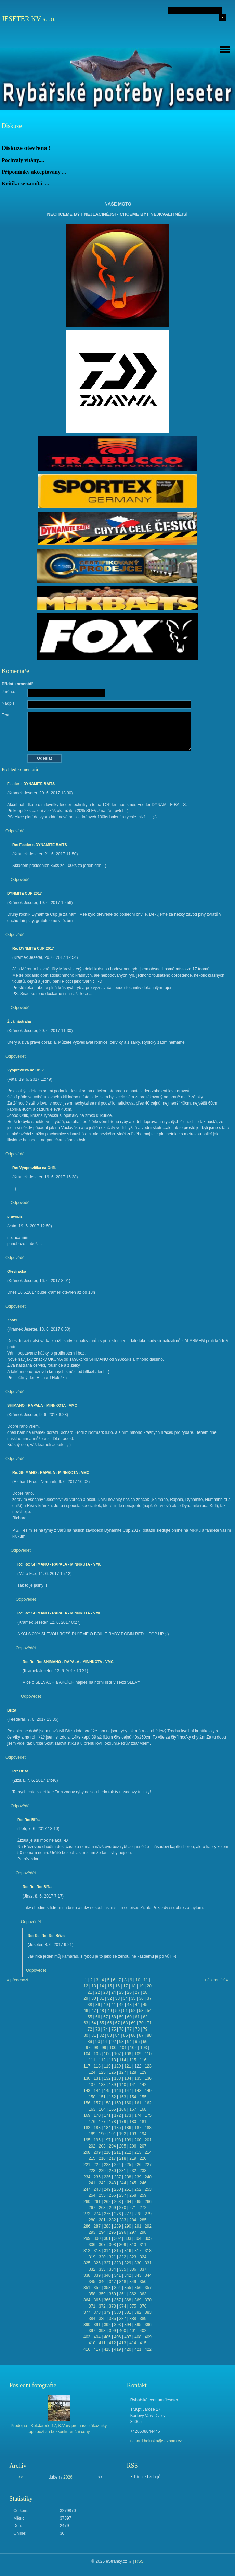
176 (92, 2121)
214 (148, 2152)
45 (145, 2004)
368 (127, 2300)
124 (92, 2072)
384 (92, 2318)
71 (149, 2023)
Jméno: (8, 691)
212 (127, 2152)
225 (127, 2164)
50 (117, 2010)
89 (90, 2041)
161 (137, 2103)
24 (113, 1992)
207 (143, 2146)
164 (102, 2109)
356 (137, 2287)
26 (129, 1992)
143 (86, 2090)
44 (137, 2004)
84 (117, 2035)
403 (86, 2337)
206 (132, 2146)
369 (137, 2300)
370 (148, 2300)
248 (97, 2189)
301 (107, 2238)
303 (127, 2238)
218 (122, 2158)
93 (121, 2041)
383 (148, 2312)
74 (105, 2029)
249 (107, 2189)
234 (86, 2177)
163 (92, 2109)
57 (105, 2016)
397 (92, 2330)
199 (127, 2140)
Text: (6, 715)
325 (86, 2263)
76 (121, 2029)
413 (122, 2343)
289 (117, 2226)
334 (112, 2269)
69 (133, 2023)
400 (122, 2330)
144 (97, 2090)
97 (88, 2047)
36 (141, 1998)
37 (149, 1998)
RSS (139, 2561)
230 (112, 2170)
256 (112, 2195)
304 (137, 2238)
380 (117, 2312)
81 (93, 2035)
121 (127, 2066)
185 (117, 2127)
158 (107, 2103)
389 (143, 2318)
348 (122, 2281)
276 (117, 2213)
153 (122, 2097)
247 (86, 2189)
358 (92, 2293)
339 (97, 2275)
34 (125, 1998)
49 (109, 2010)
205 (122, 2146)
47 (93, 2010)
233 (143, 2170)
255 (102, 2195)
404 (97, 2337)
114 (122, 2060)
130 (86, 2078)
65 (101, 2023)
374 (122, 2306)
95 (137, 2041)
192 (122, 2133)
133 (117, 2078)
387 (122, 2318)
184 (107, 2127)
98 (96, 2047)
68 (125, 2023)
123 (148, 2066)
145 (107, 2090)
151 (102, 2097)
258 (132, 2195)
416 (86, 2349)
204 (112, 2146)
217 (112, 2158)
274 (97, 2213)
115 (132, 2060)
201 (148, 2140)
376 (143, 2306)
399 (112, 2330)
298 (143, 2232)
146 (117, 2090)
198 (117, 2140)
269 (112, 2207)
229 (102, 2170)
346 (102, 2281)
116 (143, 2060)
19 (141, 1986)
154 (132, 2097)
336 (132, 2269)
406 (117, 2337)
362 (132, 2293)
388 (132, 2318)
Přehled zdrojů (147, 2476)
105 (97, 2053)
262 (107, 2201)
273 (86, 2213)
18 (133, 1986)
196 (97, 2140)
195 (86, 2140)
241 (92, 2183)
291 (137, 2226)
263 (117, 2201)
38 (90, 2004)
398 (102, 2330)
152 (112, 2097)
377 (86, 2312)
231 (122, 2170)
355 (127, 2287)
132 (107, 2078)
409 (148, 2337)
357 (148, 2287)
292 (148, 2226)
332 (92, 2269)
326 (97, 2263)
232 (132, 2170)
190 (102, 2133)
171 (107, 2115)
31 (101, 1998)
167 (132, 2109)
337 (143, 2269)
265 (137, 2201)
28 (145, 1992)
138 (102, 2084)
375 (132, 2306)
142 (143, 2084)
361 (122, 2293)
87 (141, 2035)
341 (117, 2275)
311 (143, 2244)
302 (117, 2238)
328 (117, 2263)
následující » (216, 1980)
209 (97, 2152)
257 (122, 2195)
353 (107, 2287)
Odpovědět (15, 831)
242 (102, 2183)
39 (97, 2004)
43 (129, 2004)
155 (143, 2097)
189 (92, 2133)
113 (112, 2060)
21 (90, 1992)
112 (102, 2060)
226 (137, 2164)
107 (117, 2053)
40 (105, 2004)
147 (127, 2090)
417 (97, 2349)
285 (143, 2220)
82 (101, 2035)
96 (145, 2041)
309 (122, 2244)
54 (149, 2010)
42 (121, 2004)
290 (127, 2226)
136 (148, 2078)
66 (109, 2023)
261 (97, 2201)
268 (102, 2207)
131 (97, 2078)
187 (137, 2127)
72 (90, 2029)
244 (122, 2183)
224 (117, 2164)
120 (117, 2066)
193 (132, 2133)
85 (125, 2035)
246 (143, 2183)
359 (102, 2293)
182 (86, 2127)
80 (85, 2035)
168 (143, 2109)
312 (86, 2250)
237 (117, 2177)
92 (113, 2041)
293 (92, 2232)
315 (117, 2250)
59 (121, 2016)
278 (137, 2213)
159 (117, 2103)
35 (133, 1998)
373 (112, 2306)
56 (97, 2016)
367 (117, 2300)
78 (137, 2029)
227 (148, 2164)
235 (97, 2177)
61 (137, 2016)
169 (86, 2115)
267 (92, 2207)
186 (127, 2127)
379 (107, 2312)
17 (125, 1986)
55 (90, 2016)
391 (97, 2324)
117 (86, 2066)
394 (127, 2324)
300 (97, 2238)
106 (107, 2053)
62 (145, 2016)
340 (107, 2275)
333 (102, 2269)
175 (148, 2115)
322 (122, 2257)
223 (107, 2164)
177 (102, 2121)
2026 (68, 2477)
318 (148, 2250)
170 (97, 2115)
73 (97, 2029)
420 (127, 2349)
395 (137, 2324)
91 (105, 2041)
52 (133, 2010)
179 (122, 2121)
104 (86, 2053)
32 (109, 1998)
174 (137, 2115)
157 (97, 2103)
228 (92, 2170)
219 (132, 2158)
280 (92, 2220)
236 (107, 2177)
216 (102, 2158)
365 (97, 2300)
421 (137, 2349)
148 (137, 2090)
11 (145, 1980)
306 (92, 2244)
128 (132, 2072)
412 (112, 2343)
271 (132, 2207)
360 (112, 2293)
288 (107, 2226)
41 (113, 2004)
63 (85, 2023)
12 (85, 1986)
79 (145, 2029)
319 (92, 2257)
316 (127, 2250)
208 (86, 2152)
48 (101, 2010)
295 (112, 2232)
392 (107, 2324)
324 (143, 2257)
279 (148, 2213)
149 (148, 2090)
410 (92, 2343)
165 (112, 2109)
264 (127, 2201)
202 (92, 2146)
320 (102, 2257)
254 (92, 2195)
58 (113, 2016)
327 (107, 2263)
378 (97, 2312)
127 (122, 2072)
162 (148, 2103)
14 (101, 1986)
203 (102, 2146)
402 (143, 2330)
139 (112, 2084)
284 (132, 2220)
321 (112, 2257)
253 (148, 2189)
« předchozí (17, 1980)
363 (143, 2293)
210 (107, 2152)
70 (141, 2023)
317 (137, 2250)
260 (86, 2201)
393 (117, 2324)
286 (86, 2226)
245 (132, 2183)
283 (122, 2220)
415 (143, 2343)
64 (93, 2023)
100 (112, 2047)
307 (102, 2244)
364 (86, 2300)
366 (107, 2300)
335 (122, 2269)
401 (132, 2330)
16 (117, 1986)
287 (97, 2226)
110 (148, 2053)
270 (122, 2207)
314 (107, 2250)
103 (143, 2047)
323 (132, 2257)
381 (127, 2312)
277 (127, 2213)
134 (127, 2078)
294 (102, 2232)
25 (121, 1992)
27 (137, 1992)
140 (122, 2084)
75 (113, 2029)
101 (123, 2047)
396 (148, 2324)
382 (137, 2312)
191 (112, 2133)
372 (102, 2306)
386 (112, 2318)
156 (86, 2103)
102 (133, 2047)
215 (92, 2158)
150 (92, 2097)
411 (102, 2343)
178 (112, 2121)
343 (137, 2275)
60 (129, 2016)
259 (143, 2195)
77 (129, 2029)
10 (137, 1980)
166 (122, 2109)
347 (112, 2281)
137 (92, 2084)
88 (149, 2035)
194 (143, 2133)
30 (93, 1998)
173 (127, 2115)
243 (112, 2183)
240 (148, 2177)
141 (132, 2084)
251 (127, 2189)
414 (132, 2343)
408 (137, 2337)
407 (127, 2337)
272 (143, 2207)
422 (148, 2349)
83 (109, 2035)
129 (143, 2072)
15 (109, 1986)
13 (93, 1986)
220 (143, 2158)
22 (97, 1992)
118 (97, 2066)
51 (125, 2010)
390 (86, 2324)
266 (148, 2201)
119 (107, 2066)
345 (92, 2281)
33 (117, 1998)
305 (148, 2238)
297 (132, 2232)
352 (97, 2287)
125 (102, 2072)
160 (127, 2103)
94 (129, 2041)
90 (97, 2041)
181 (143, 2121)
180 (132, 2121)
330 (137, 2263)
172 (117, 2115)
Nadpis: (9, 703)
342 (127, 2275)
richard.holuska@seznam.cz (156, 2441)
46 (85, 2010)
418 (107, 2349)
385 (102, 2318)
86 (133, 2035)
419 (117, 2349)
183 (97, 2127)
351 (86, 2287)
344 (148, 2275)
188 (148, 2127)
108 (127, 2053)
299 (86, 2238)
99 (104, 2047)
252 (137, 2189)
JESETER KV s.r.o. (29, 19)
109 (137, 2053)
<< (20, 2477)
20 (149, 1986)
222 (97, 2164)
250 (117, 2189)
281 (102, 2220)
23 (105, 1992)
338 (86, 2275)
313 (97, 2250)
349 (132, 2281)
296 (122, 2232)
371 (92, 2306)
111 (92, 2060)
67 (117, 2023)
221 (86, 2164)
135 (137, 2078)
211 (117, 2152)
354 (117, 2287)
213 (137, 2152)
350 (143, 2281)
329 (127, 2263)
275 (107, 2213)
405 (107, 2337)
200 (137, 2140)
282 (112, 2220)
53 (141, 2010)
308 (112, 2244)
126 (112, 2072)
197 (107, 2140)
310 (132, 2244)
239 (137, 2177)
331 (148, 2263)
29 (85, 1998)
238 (127, 2177)
